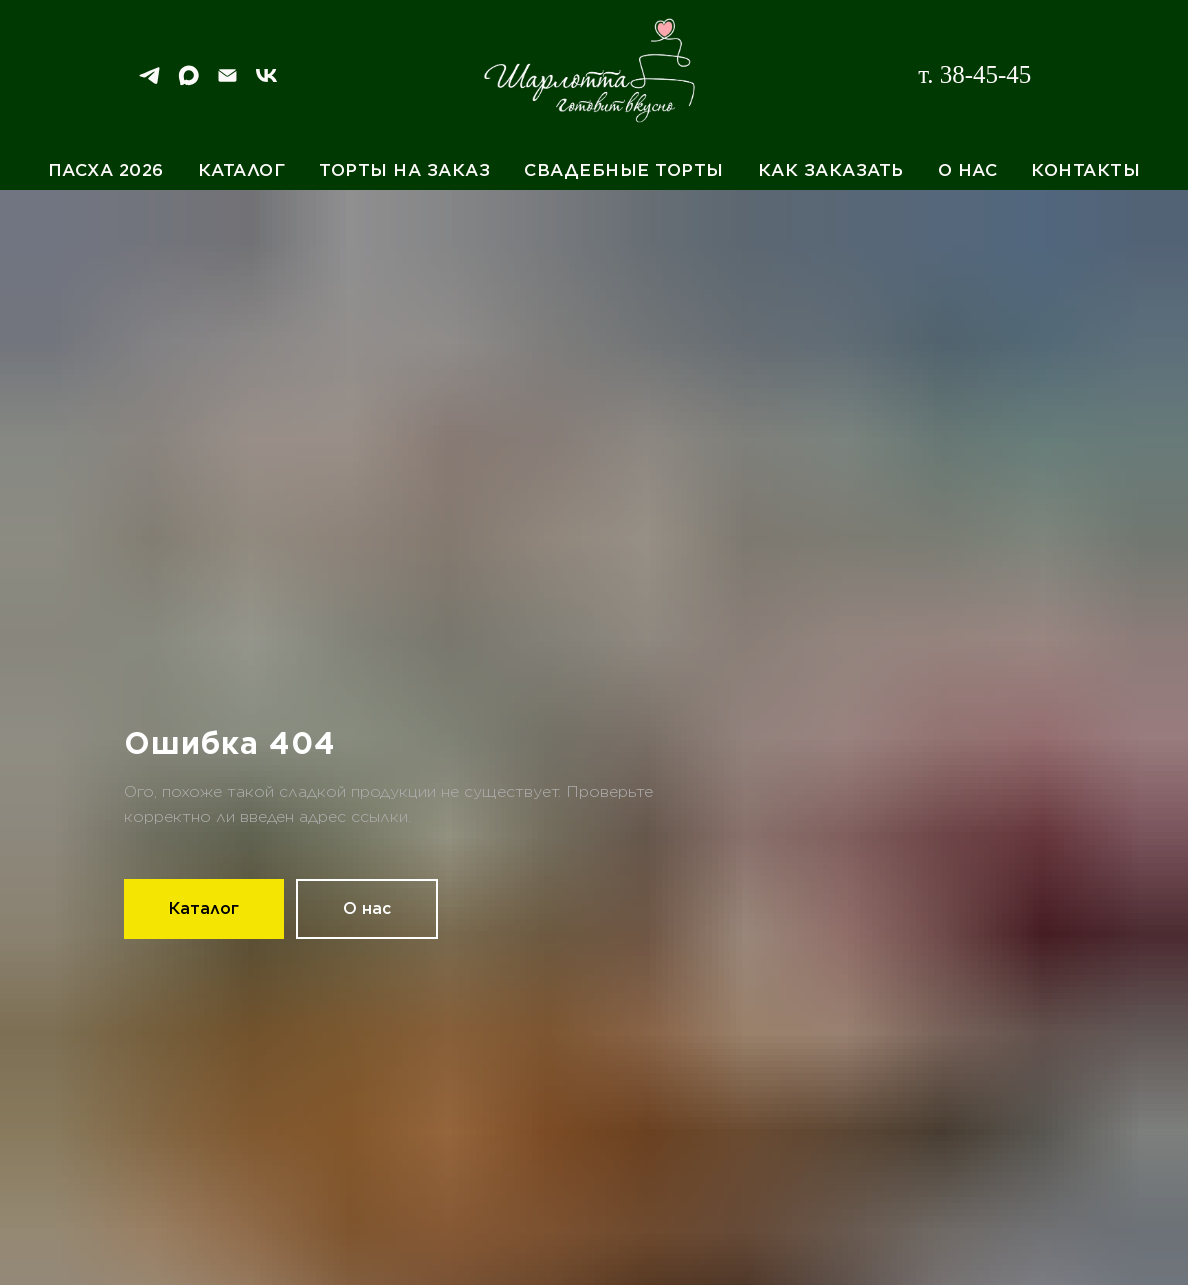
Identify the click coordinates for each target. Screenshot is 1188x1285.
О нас (968, 170)
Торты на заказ (404, 170)
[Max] (188, 82)
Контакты (1085, 170)
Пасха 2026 (106, 170)
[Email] (227, 82)
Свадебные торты (624, 170)
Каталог (242, 170)
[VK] (266, 82)
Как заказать (831, 170)
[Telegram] (149, 82)
